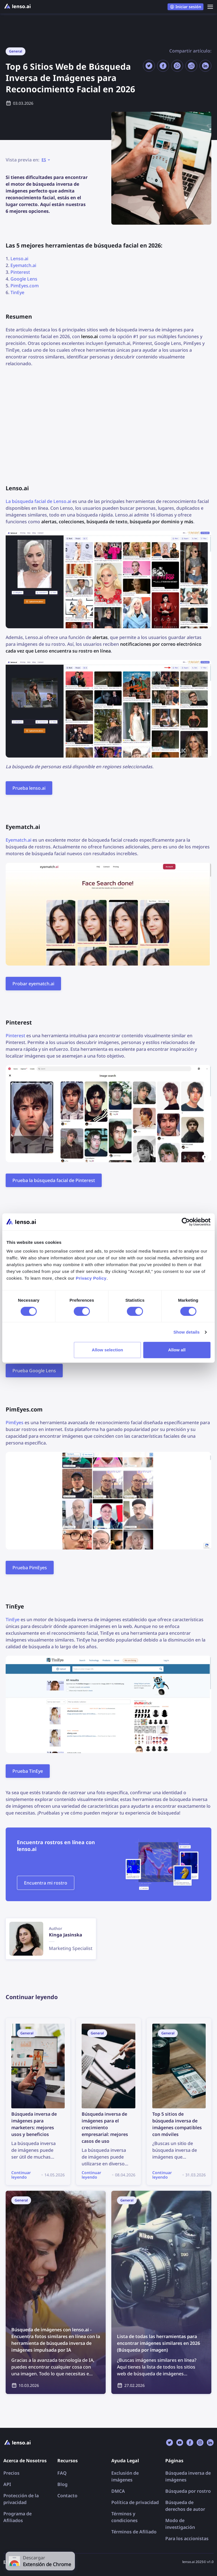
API (7, 2484)
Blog (62, 2484)
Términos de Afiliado (134, 2532)
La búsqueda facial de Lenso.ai (38, 501)
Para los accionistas (187, 2538)
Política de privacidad (135, 2502)
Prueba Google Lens (34, 1370)
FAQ (62, 2473)
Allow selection (107, 1349)
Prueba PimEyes (29, 1567)
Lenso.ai (19, 258)
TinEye (17, 292)
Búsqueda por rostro (188, 2491)
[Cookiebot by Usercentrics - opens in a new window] (186, 1222)
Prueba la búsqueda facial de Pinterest (53, 1180)
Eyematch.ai (23, 265)
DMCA (118, 2491)
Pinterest (20, 272)
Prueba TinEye (27, 1771)
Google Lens (23, 279)
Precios (11, 2473)
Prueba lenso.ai (28, 788)
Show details (186, 1332)
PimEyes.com (24, 286)
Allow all (177, 1349)
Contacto (67, 2495)
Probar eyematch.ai (33, 984)
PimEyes (14, 1422)
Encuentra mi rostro (45, 1883)
